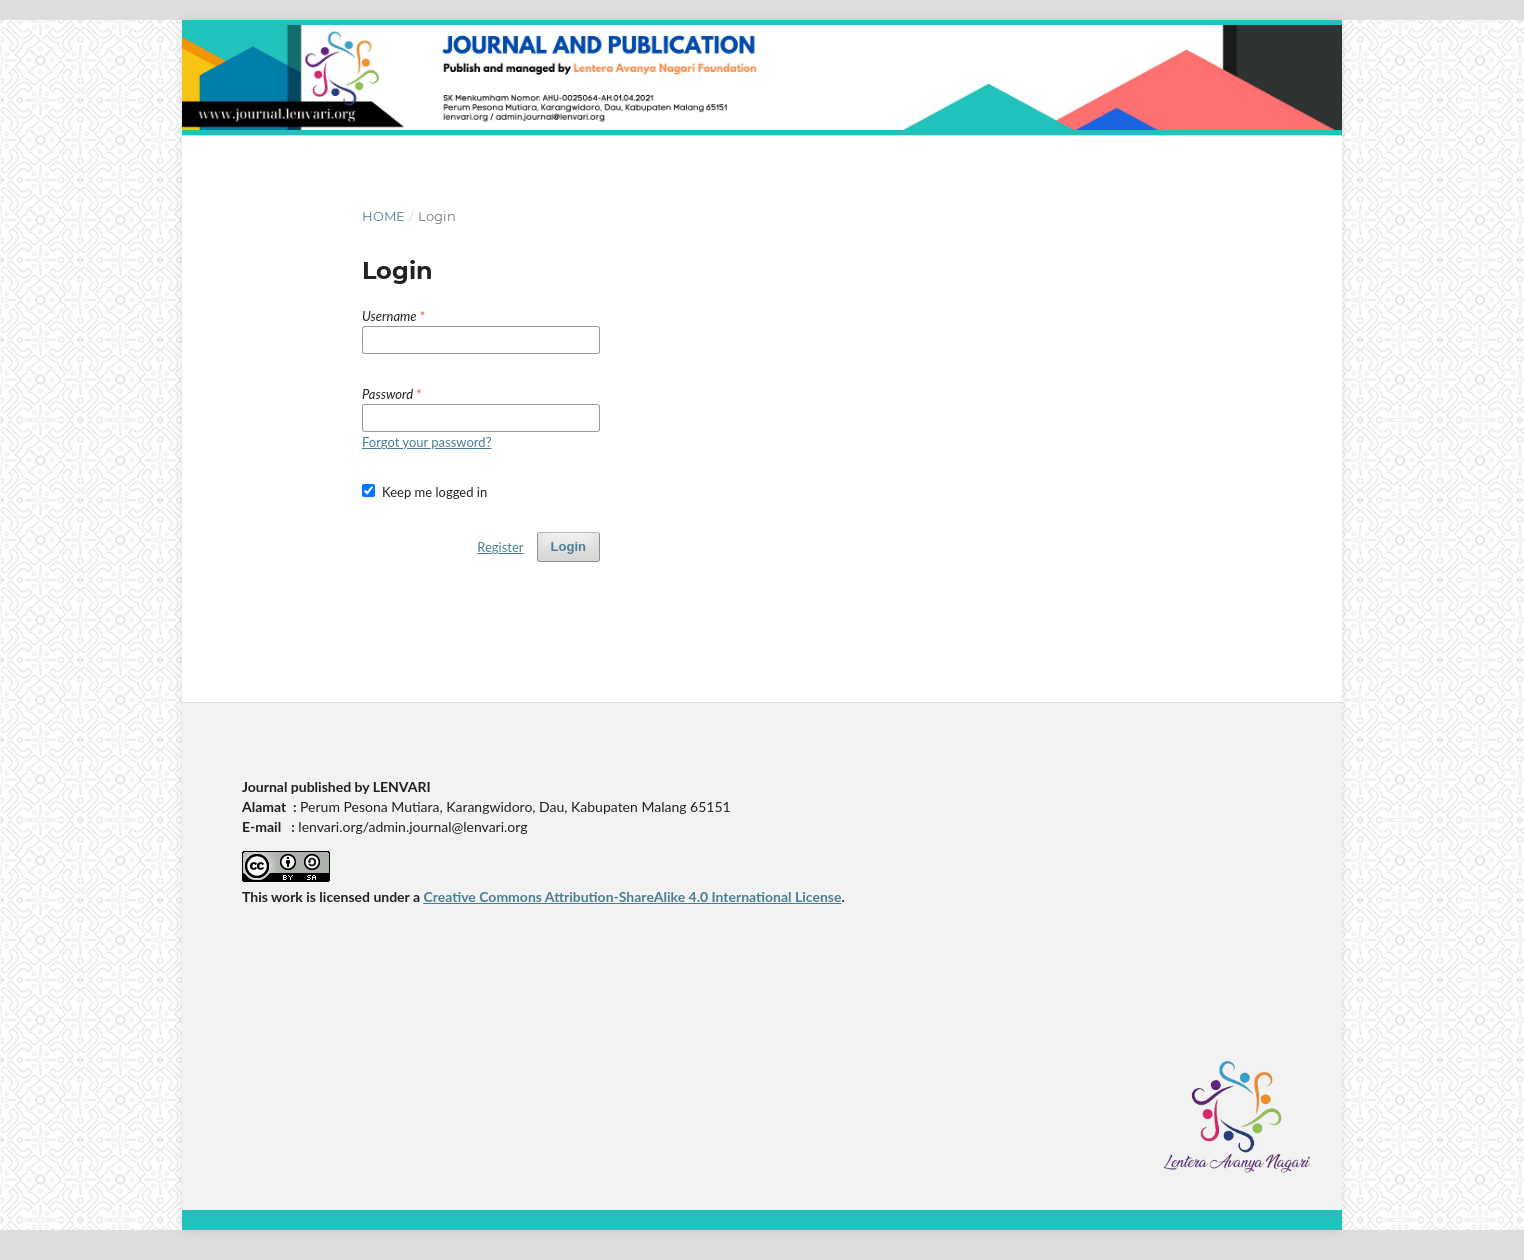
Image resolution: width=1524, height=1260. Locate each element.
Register (500, 547)
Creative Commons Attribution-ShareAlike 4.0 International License (632, 896)
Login (568, 546)
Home (383, 216)
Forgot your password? (426, 442)
